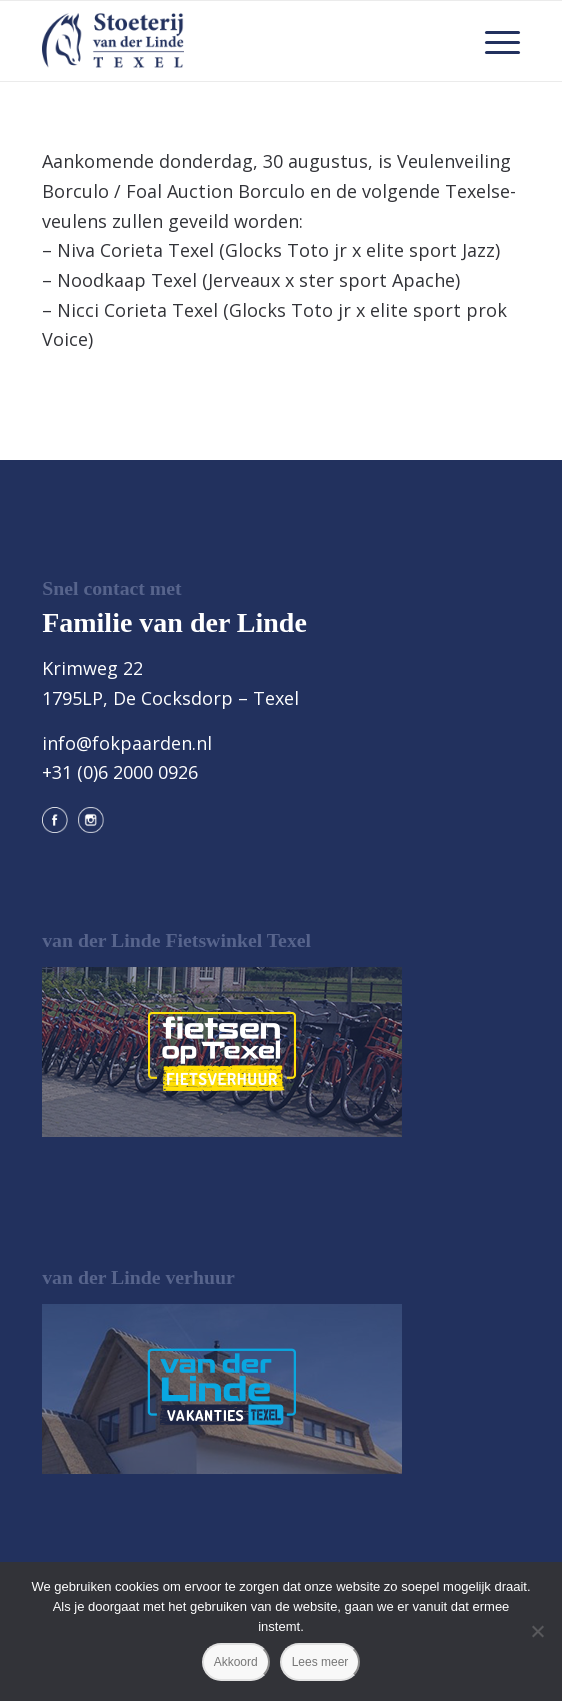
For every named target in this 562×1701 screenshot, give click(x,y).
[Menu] (492, 41)
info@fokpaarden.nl (127, 743)
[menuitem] (492, 41)
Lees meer (320, 1662)
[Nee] (537, 1631)
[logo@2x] (233, 41)
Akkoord (236, 1662)
